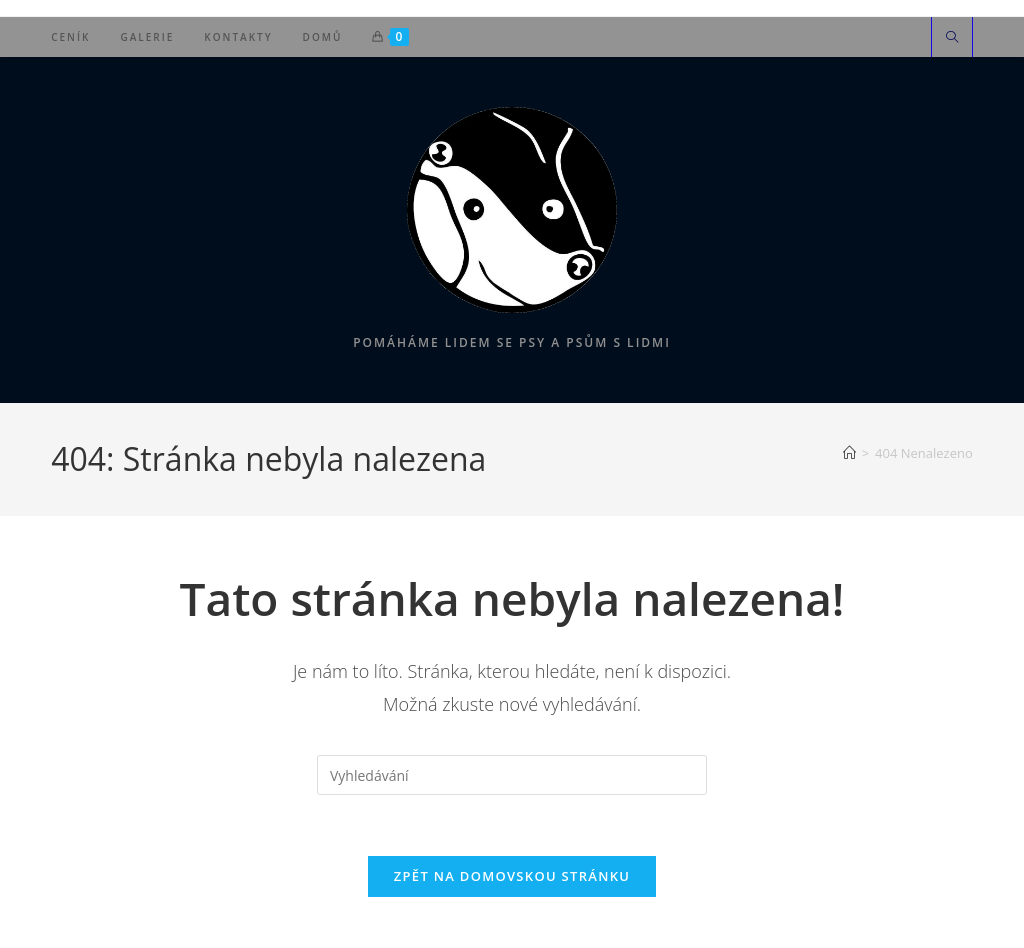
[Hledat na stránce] (952, 38)
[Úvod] (849, 453)
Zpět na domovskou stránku (512, 876)
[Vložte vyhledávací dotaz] (512, 775)
